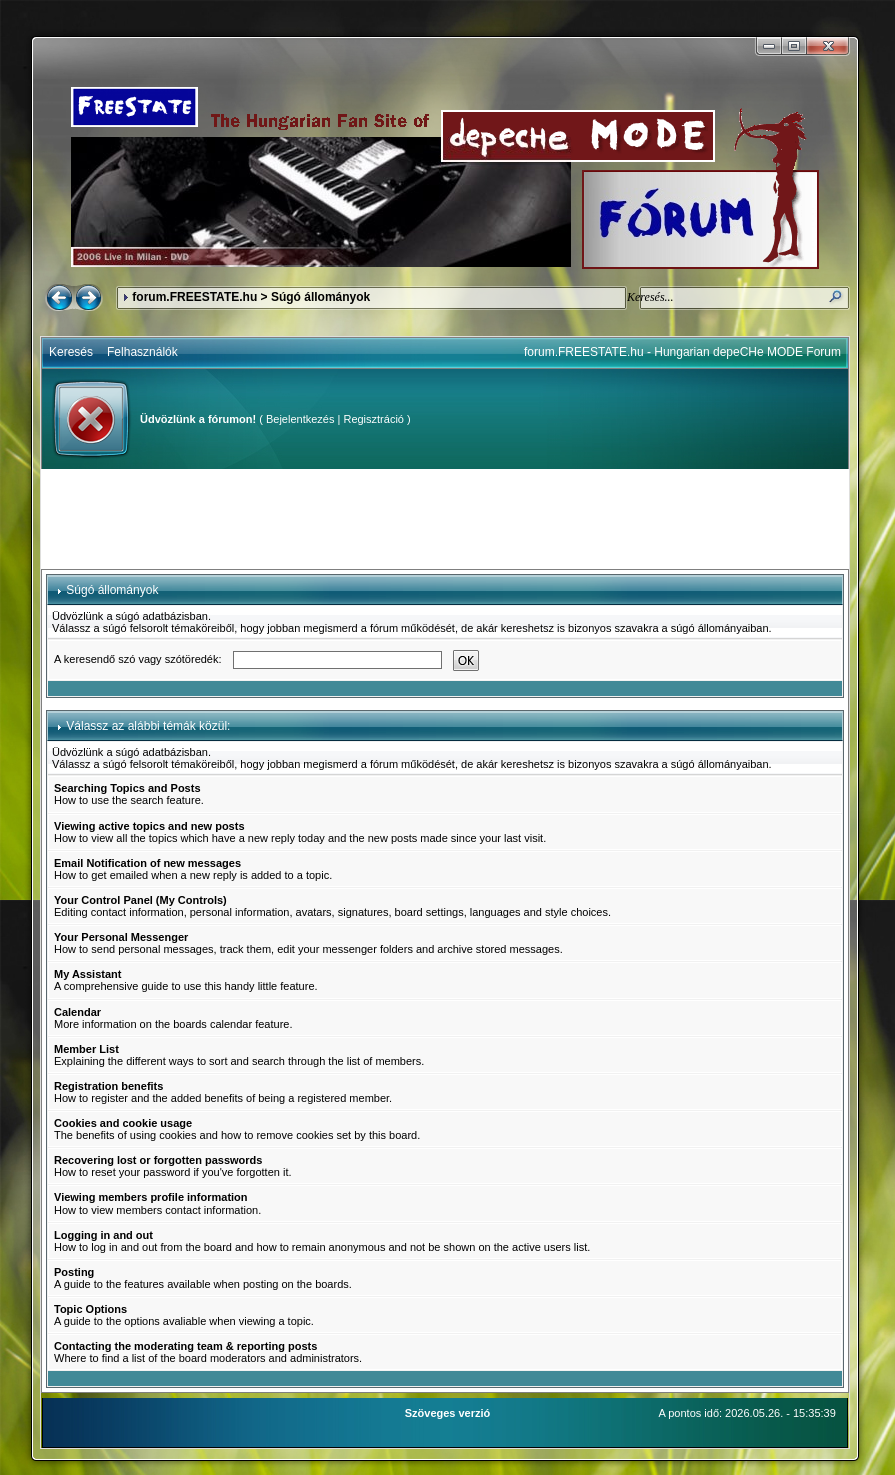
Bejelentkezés (300, 419)
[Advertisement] (445, 519)
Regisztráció (373, 419)
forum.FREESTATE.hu (194, 297)
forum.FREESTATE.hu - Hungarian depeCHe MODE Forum (682, 352)
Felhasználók (142, 352)
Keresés (71, 352)
